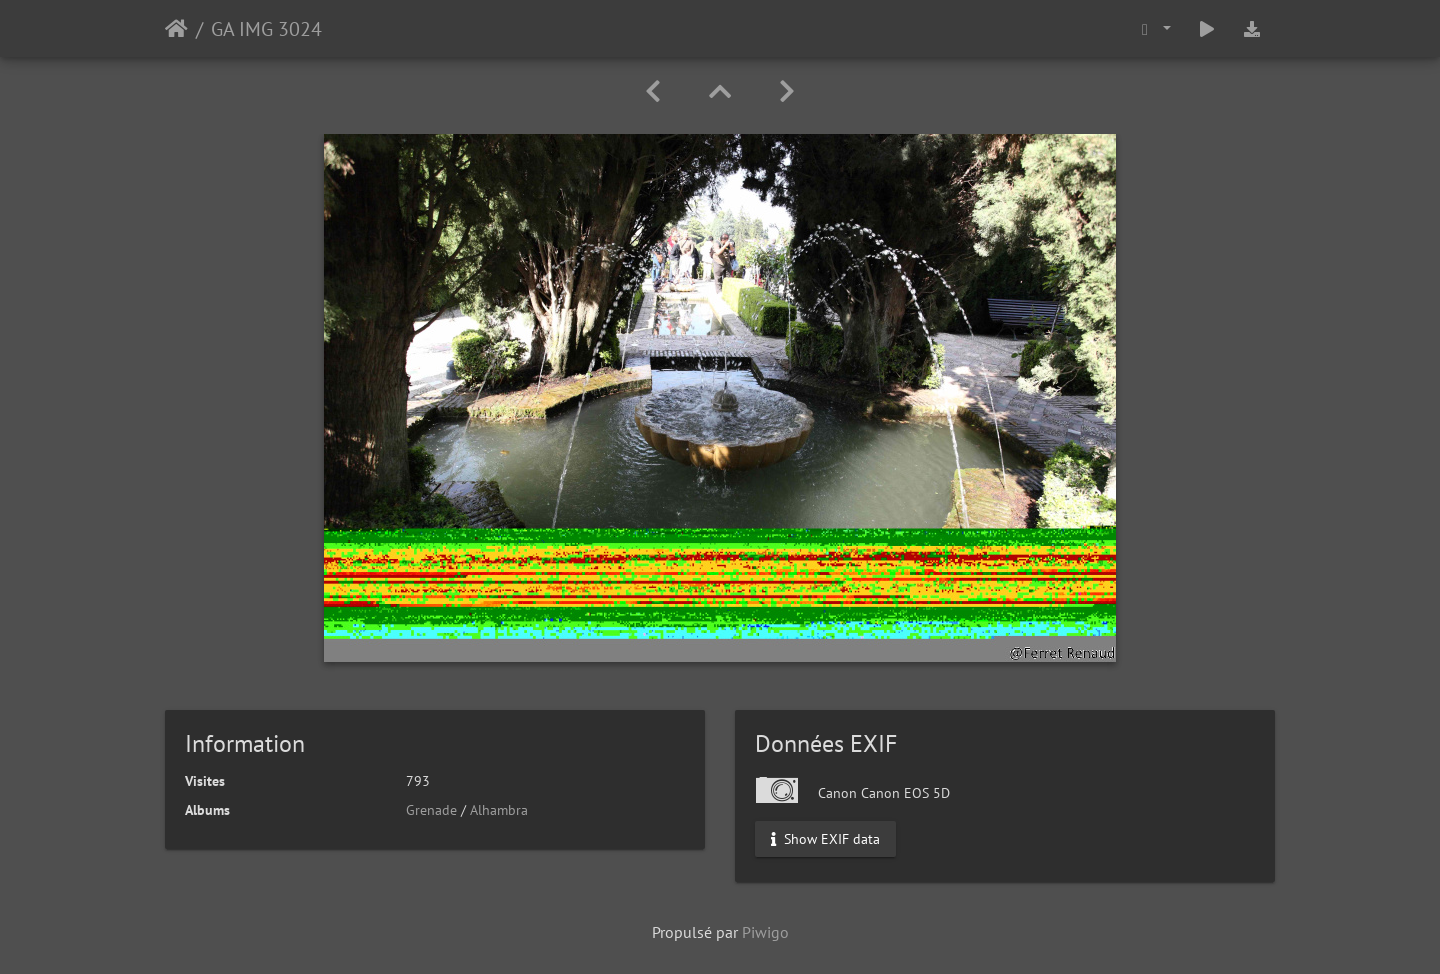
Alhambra (499, 810)
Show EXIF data (825, 839)
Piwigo (765, 932)
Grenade (431, 810)
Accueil (176, 29)
